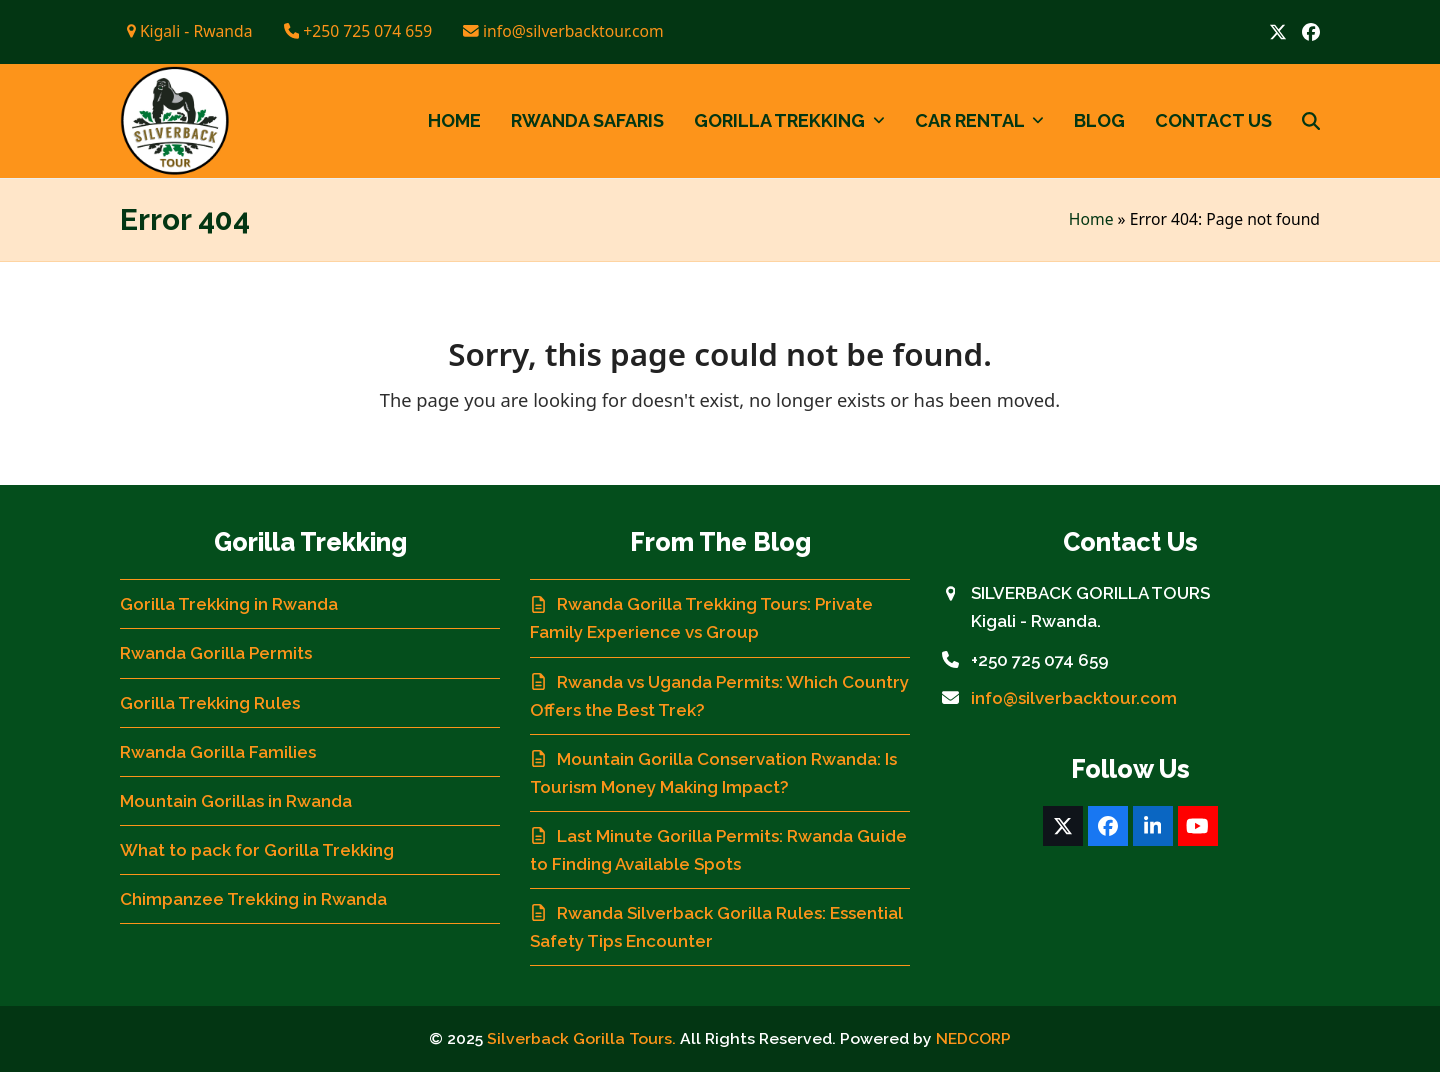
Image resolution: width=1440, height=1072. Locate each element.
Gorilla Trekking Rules (210, 703)
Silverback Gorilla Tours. (581, 1038)
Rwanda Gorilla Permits (216, 653)
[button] (1311, 121)
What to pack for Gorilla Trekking (257, 850)
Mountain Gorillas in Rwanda (236, 801)
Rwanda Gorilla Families (218, 752)
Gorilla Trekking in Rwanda (229, 604)
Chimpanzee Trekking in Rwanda (253, 899)
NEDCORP (973, 1038)
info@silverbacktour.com (1074, 698)
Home (1091, 219)
